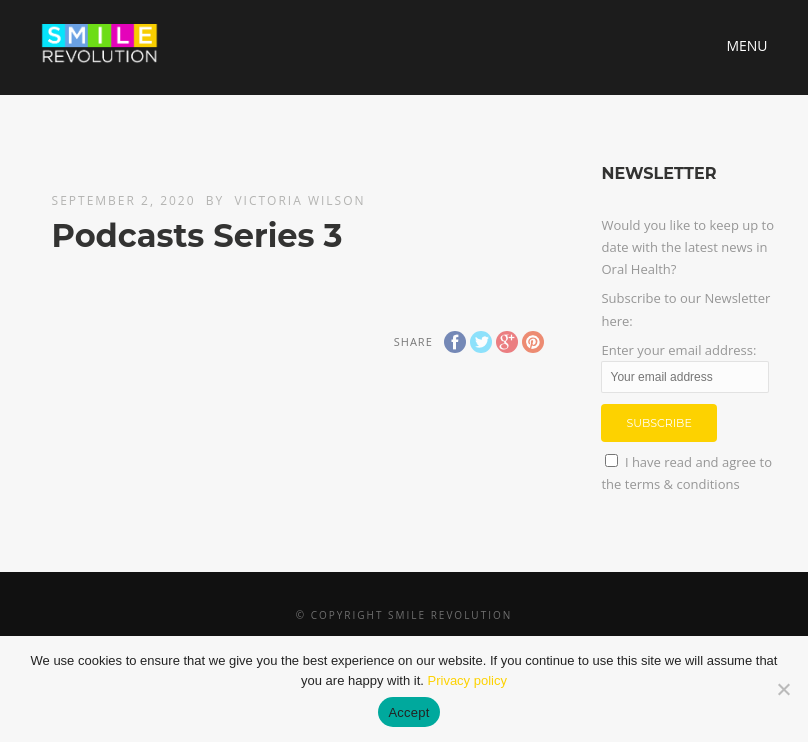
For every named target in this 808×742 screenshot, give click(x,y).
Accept (408, 712)
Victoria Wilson (299, 200)
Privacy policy (467, 680)
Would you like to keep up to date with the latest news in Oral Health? (687, 247)
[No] (783, 689)
